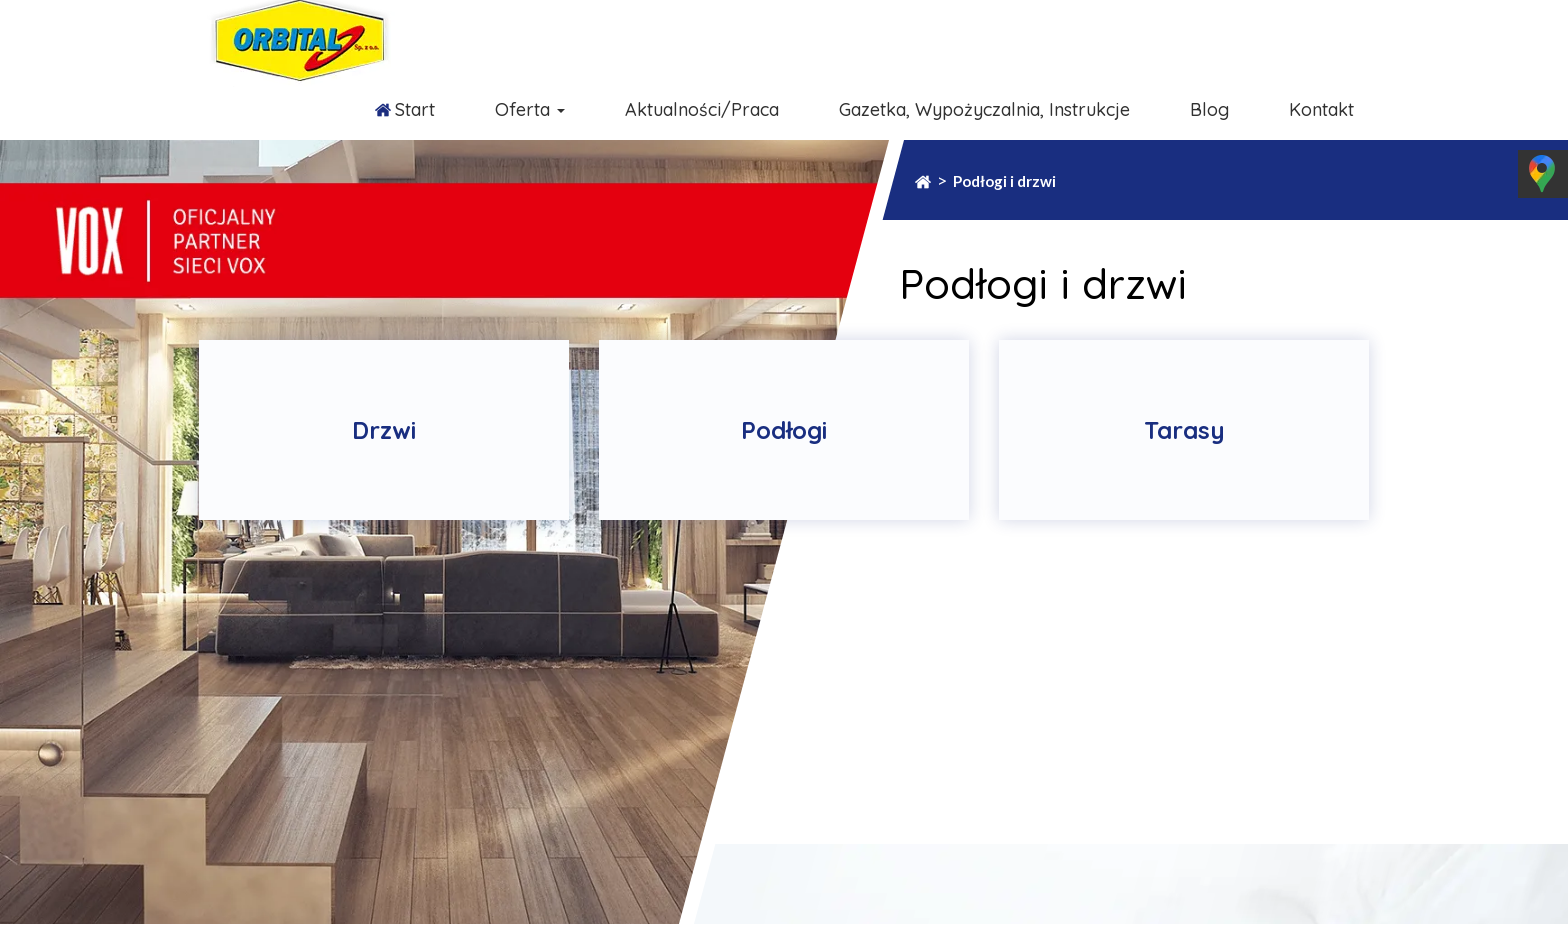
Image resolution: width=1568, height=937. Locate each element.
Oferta (530, 109)
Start (415, 109)
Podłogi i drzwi (1004, 181)
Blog (1209, 109)
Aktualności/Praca (702, 109)
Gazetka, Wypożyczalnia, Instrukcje (984, 109)
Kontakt (1321, 109)
